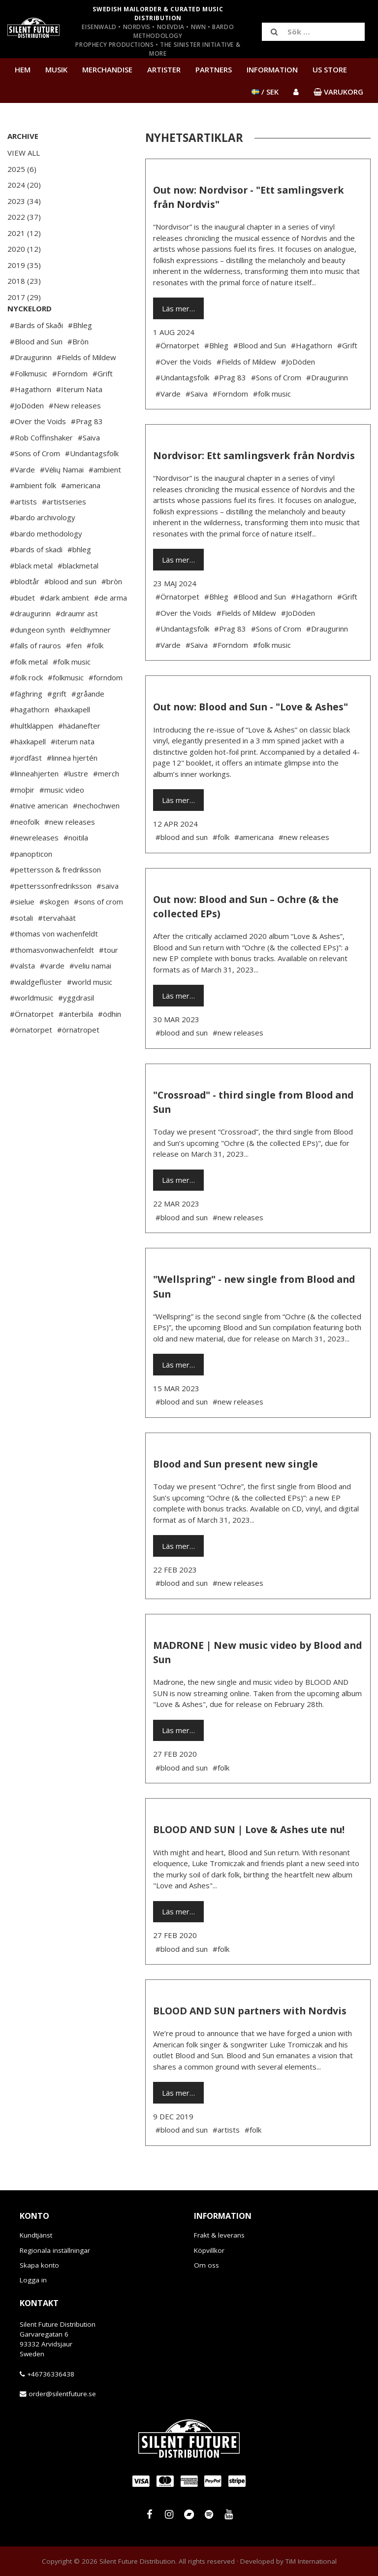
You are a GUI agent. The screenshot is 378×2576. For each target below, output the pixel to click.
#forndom (106, 707)
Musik (56, 69)
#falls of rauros (35, 675)
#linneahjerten (34, 803)
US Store (330, 69)
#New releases (75, 435)
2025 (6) (21, 169)
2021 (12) (24, 233)
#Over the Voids (38, 451)
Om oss (206, 2265)
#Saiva (89, 467)
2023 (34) (24, 201)
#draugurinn (30, 643)
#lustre (75, 803)
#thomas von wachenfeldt (54, 963)
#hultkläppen (31, 755)
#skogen (54, 931)
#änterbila (76, 1043)
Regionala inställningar (55, 2250)
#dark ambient (64, 627)
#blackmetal (78, 595)
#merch (106, 803)
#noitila (75, 867)
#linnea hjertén (72, 787)
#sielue (22, 931)
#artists (23, 531)
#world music (89, 1011)
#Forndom (70, 403)
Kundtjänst (36, 2235)
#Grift (103, 403)
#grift (56, 723)
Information (272, 69)
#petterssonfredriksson (51, 915)
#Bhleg (80, 355)
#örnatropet (78, 1059)
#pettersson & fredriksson (55, 899)
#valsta (22, 995)
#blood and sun (70, 611)
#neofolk (24, 851)
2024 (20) (24, 185)
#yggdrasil (76, 1027)
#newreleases (34, 867)
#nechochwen (96, 835)
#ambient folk (33, 515)
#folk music (72, 691)
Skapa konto (39, 2265)
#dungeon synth (37, 659)
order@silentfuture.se (62, 2393)
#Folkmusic (28, 403)
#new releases (69, 851)
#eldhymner (90, 659)
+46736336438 (50, 2374)
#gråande (87, 723)
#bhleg (79, 579)
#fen (74, 675)
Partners (213, 69)
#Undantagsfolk (92, 483)
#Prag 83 (87, 451)
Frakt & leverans (219, 2235)
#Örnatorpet (32, 1043)
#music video (61, 819)
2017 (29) (24, 297)
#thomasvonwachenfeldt (52, 979)
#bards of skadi (36, 579)
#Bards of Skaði (36, 355)
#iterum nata (72, 771)
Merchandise (107, 69)
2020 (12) (24, 249)
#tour (108, 979)
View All (23, 153)
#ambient (105, 499)
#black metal (31, 595)
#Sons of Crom (35, 483)
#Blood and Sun (36, 371)
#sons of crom (98, 931)
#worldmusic (31, 1027)
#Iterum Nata (79, 419)
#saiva (107, 915)
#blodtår (24, 611)
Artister (164, 69)
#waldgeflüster (36, 1011)
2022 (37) (24, 217)
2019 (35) (24, 265)
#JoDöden (27, 435)
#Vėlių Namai (62, 499)
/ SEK (265, 92)
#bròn (111, 611)
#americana (80, 515)
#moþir (22, 819)
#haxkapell (72, 739)
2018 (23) (24, 281)
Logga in (33, 2279)
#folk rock (26, 707)
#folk (95, 675)
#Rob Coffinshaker (41, 467)
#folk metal (29, 691)
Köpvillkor (209, 2250)
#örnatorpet (31, 1059)
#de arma (110, 627)
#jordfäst (26, 787)
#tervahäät (57, 947)
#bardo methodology (46, 563)
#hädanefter (79, 755)
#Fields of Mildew (86, 387)
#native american (39, 835)
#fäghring (26, 723)
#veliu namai (90, 995)
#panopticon (31, 883)
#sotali (21, 947)
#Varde (22, 499)
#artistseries (64, 531)
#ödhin (109, 1043)
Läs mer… (178, 308)
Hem (23, 69)
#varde (52, 995)
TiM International (311, 2561)
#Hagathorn (30, 419)
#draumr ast (77, 643)
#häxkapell (28, 771)
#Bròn (78, 371)
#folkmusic (66, 707)
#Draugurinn (31, 387)
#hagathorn (29, 739)
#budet (22, 627)
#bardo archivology (42, 547)
